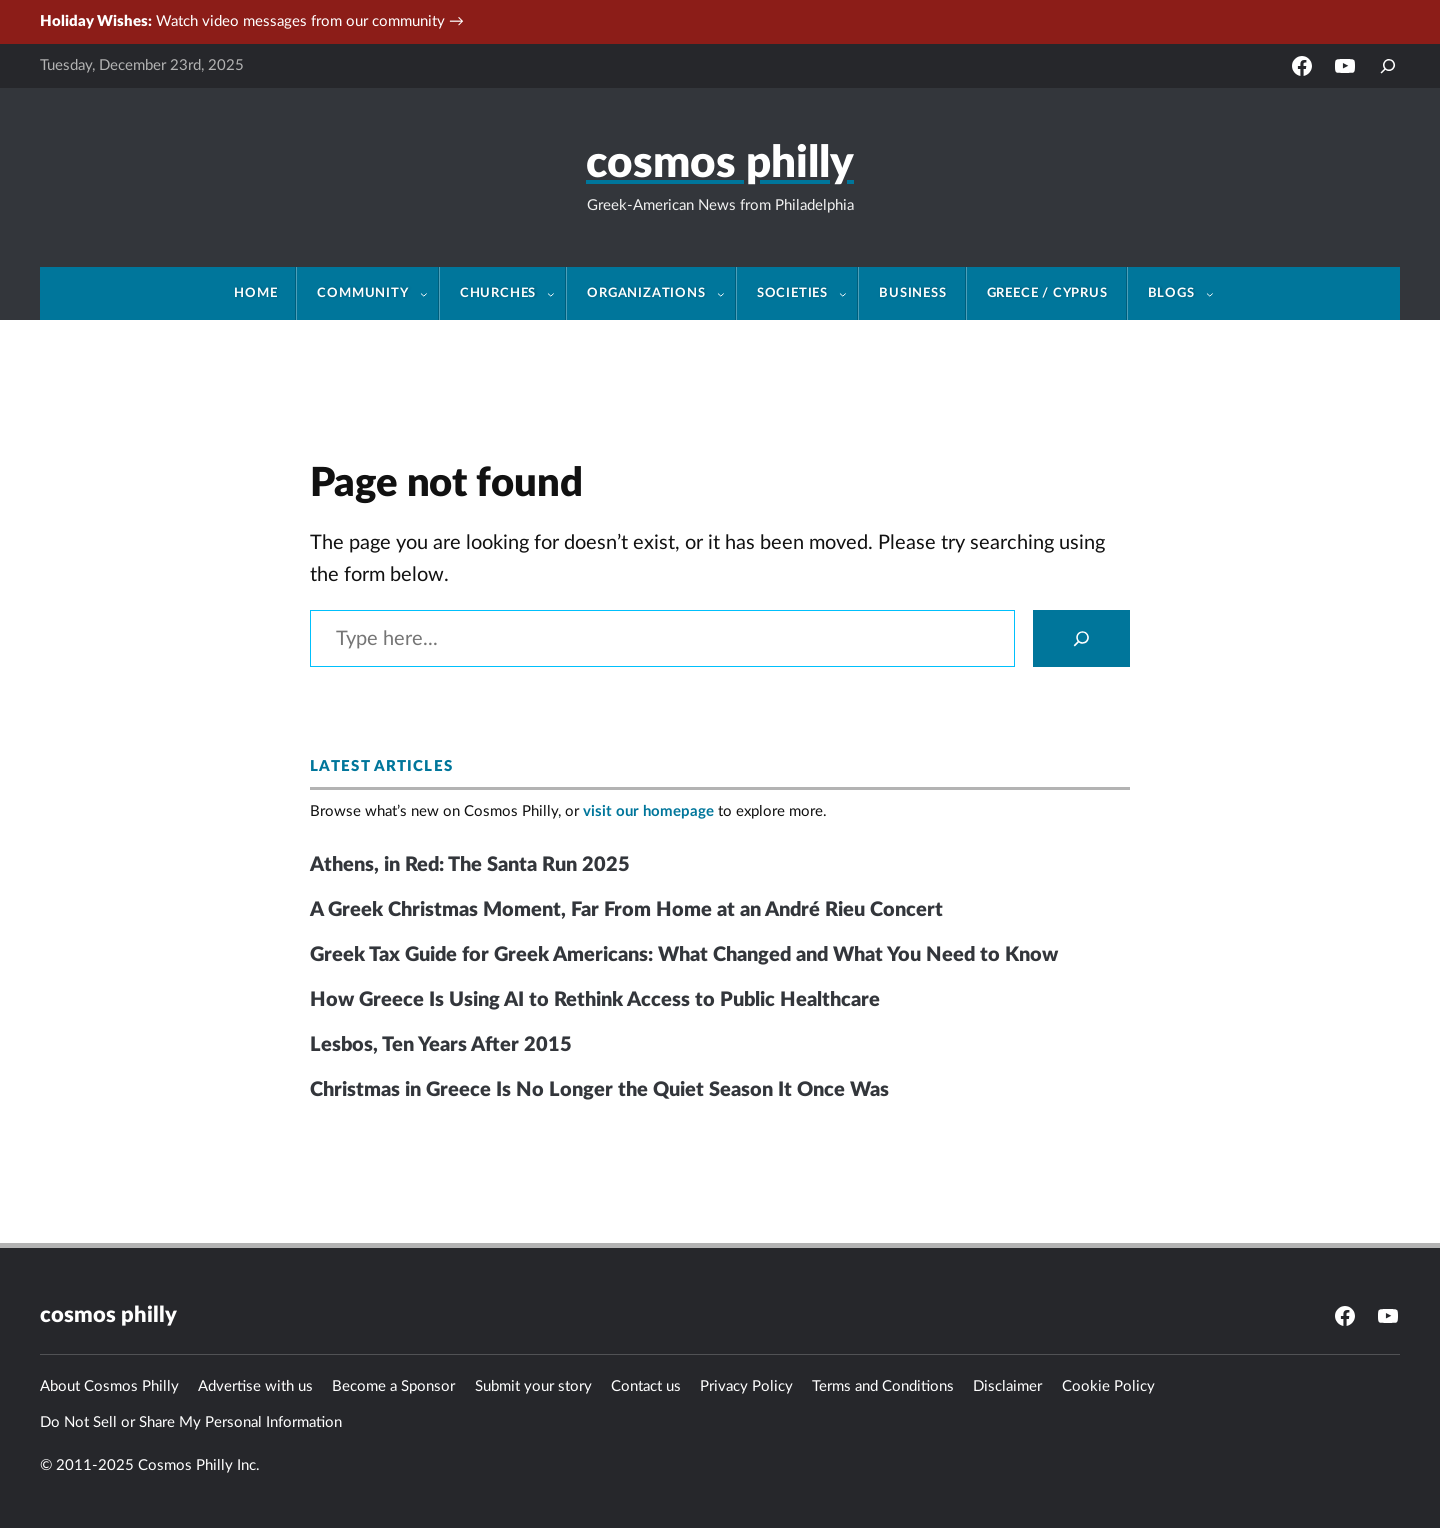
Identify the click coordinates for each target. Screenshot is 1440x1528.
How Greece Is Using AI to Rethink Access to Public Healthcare (595, 1000)
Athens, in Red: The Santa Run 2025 (470, 865)
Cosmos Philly (720, 164)
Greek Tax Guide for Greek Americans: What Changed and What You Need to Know (684, 955)
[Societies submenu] (849, 294)
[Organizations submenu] (727, 294)
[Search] (1081, 638)
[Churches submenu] (557, 294)
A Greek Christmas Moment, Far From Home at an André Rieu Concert (626, 910)
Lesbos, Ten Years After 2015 (441, 1045)
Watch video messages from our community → (252, 21)
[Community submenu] (430, 294)
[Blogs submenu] (1216, 294)
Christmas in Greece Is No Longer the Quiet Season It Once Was (599, 1090)
